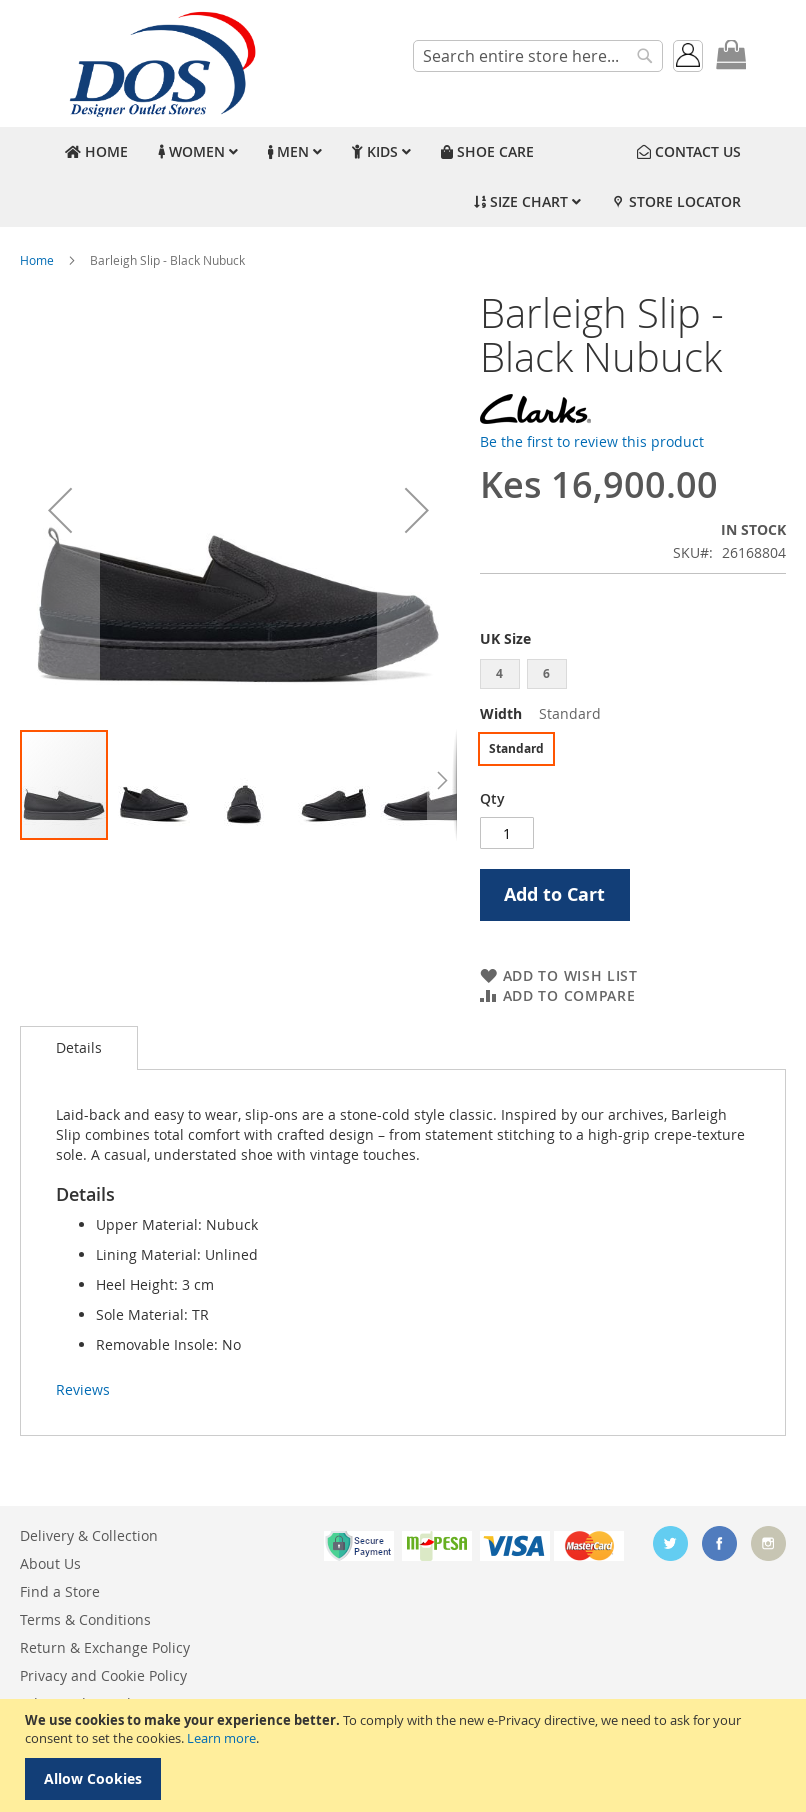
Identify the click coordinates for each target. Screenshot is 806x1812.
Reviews (83, 1389)
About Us (50, 1563)
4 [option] (499, 673)
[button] (60, 509)
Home (37, 260)
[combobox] (538, 56)
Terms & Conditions (85, 1619)
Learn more (221, 1738)
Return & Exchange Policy (105, 1647)
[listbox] (633, 676)
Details (79, 1047)
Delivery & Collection (89, 1535)
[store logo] (160, 63)
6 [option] (546, 673)
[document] (405, 1755)
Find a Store (60, 1591)
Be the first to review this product (592, 441)
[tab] (79, 1048)
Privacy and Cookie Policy (103, 1675)
